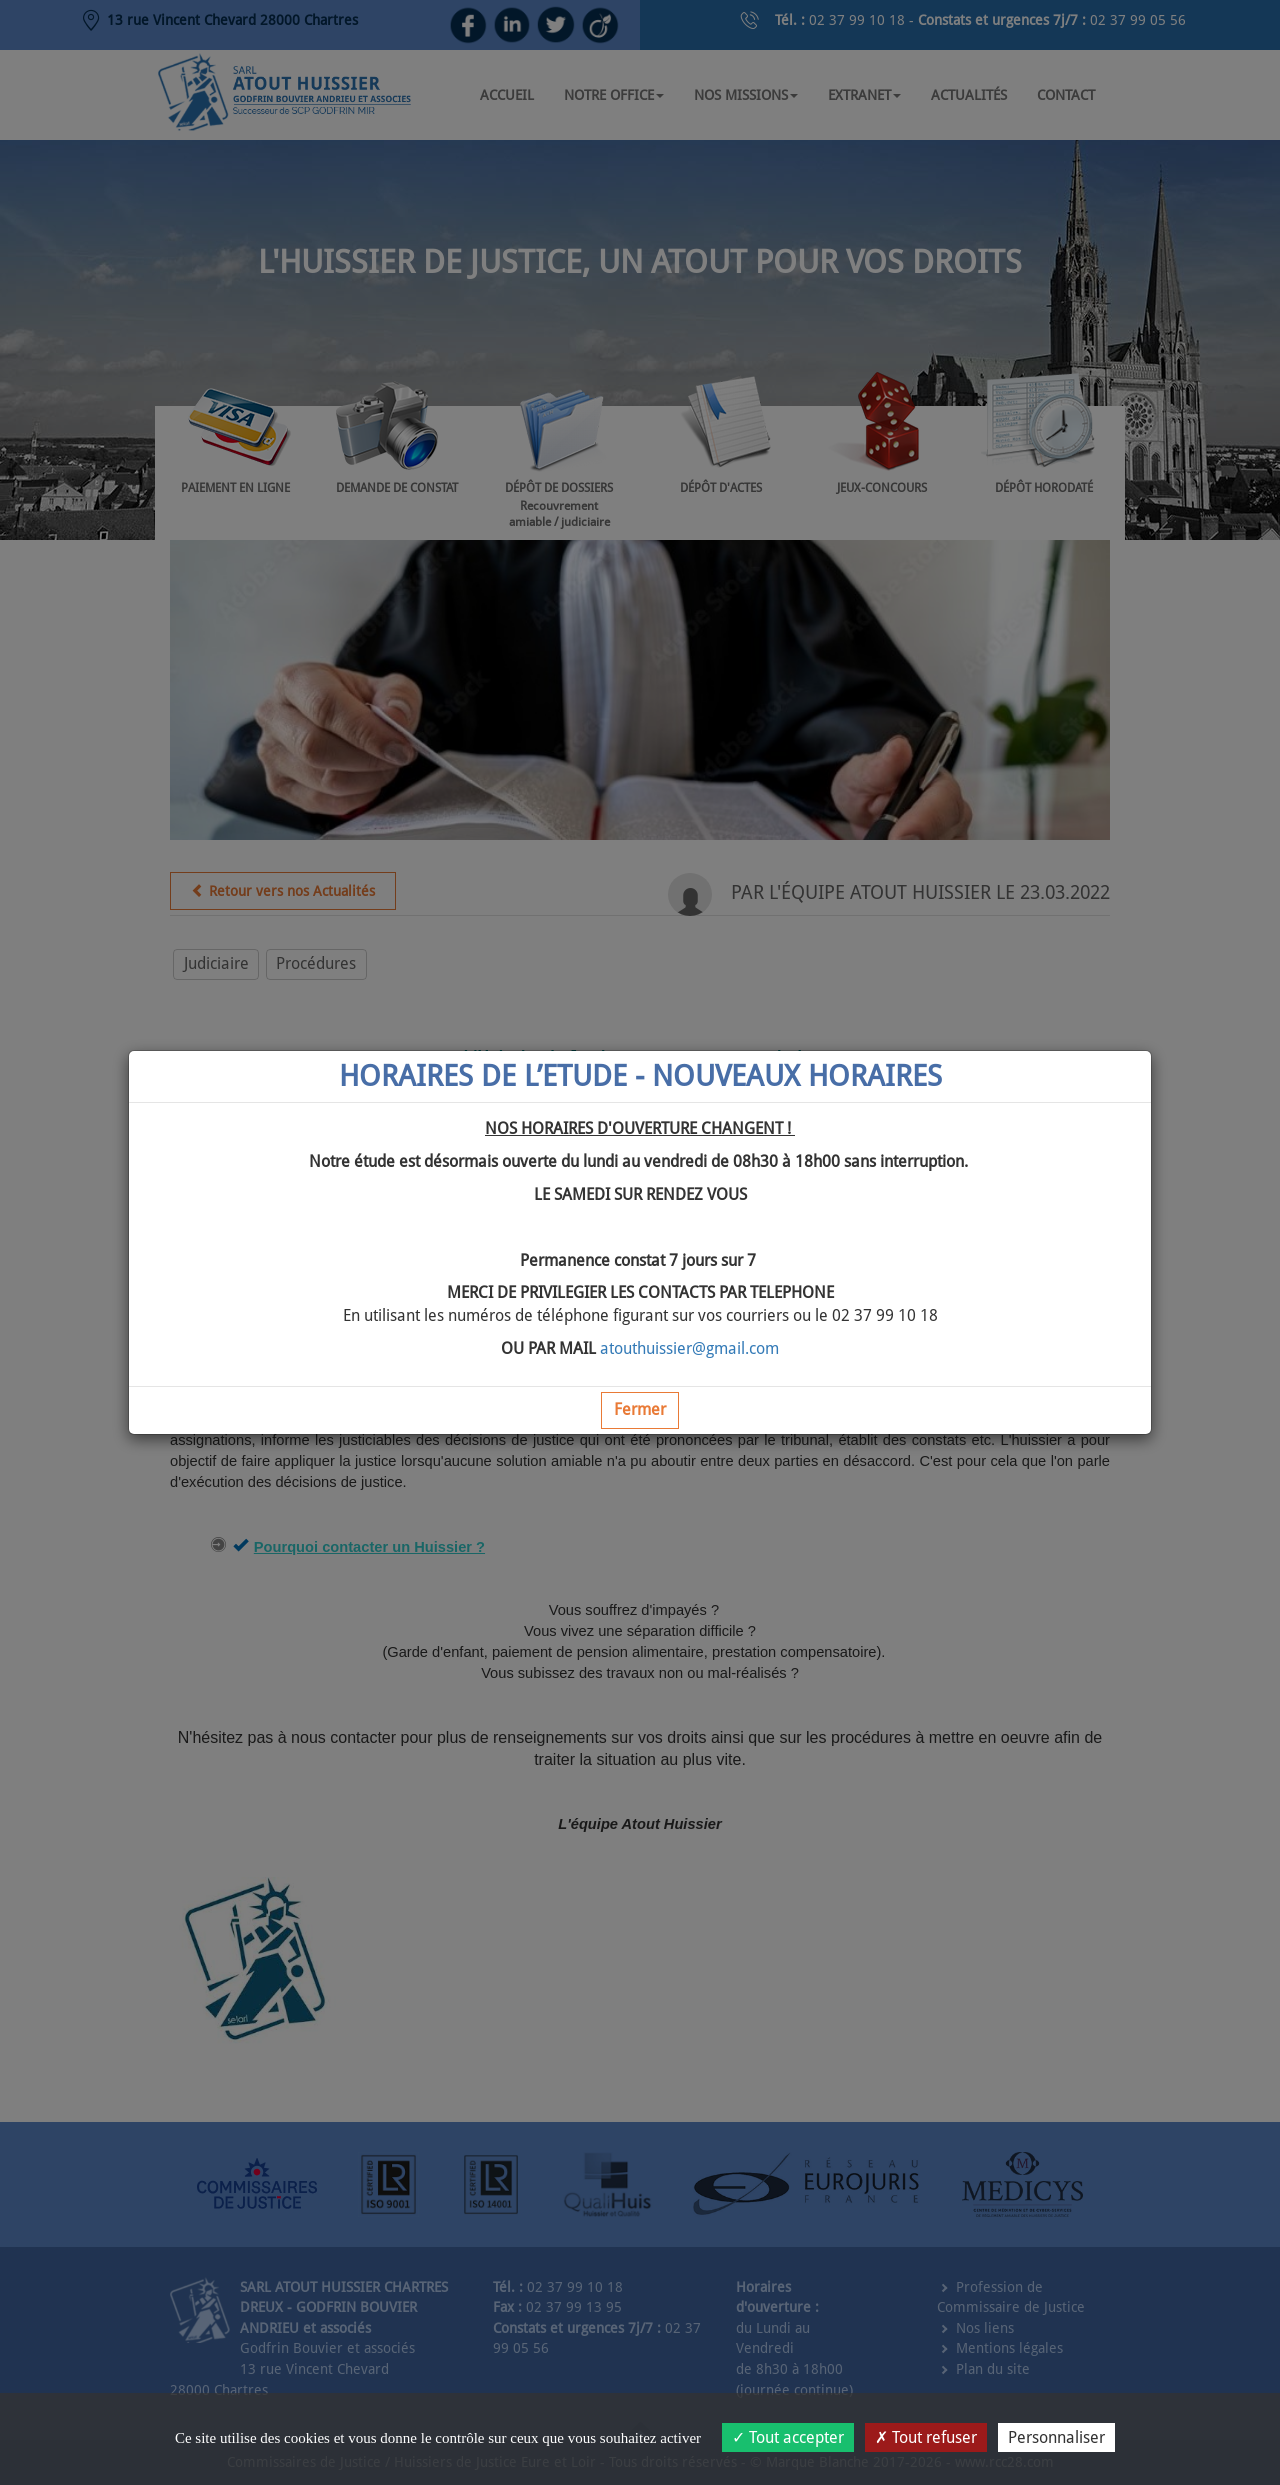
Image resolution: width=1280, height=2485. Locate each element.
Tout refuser (926, 2437)
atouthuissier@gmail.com (689, 1348)
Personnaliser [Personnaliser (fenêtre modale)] (1056, 2437)
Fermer (640, 1409)
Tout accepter (788, 2437)
